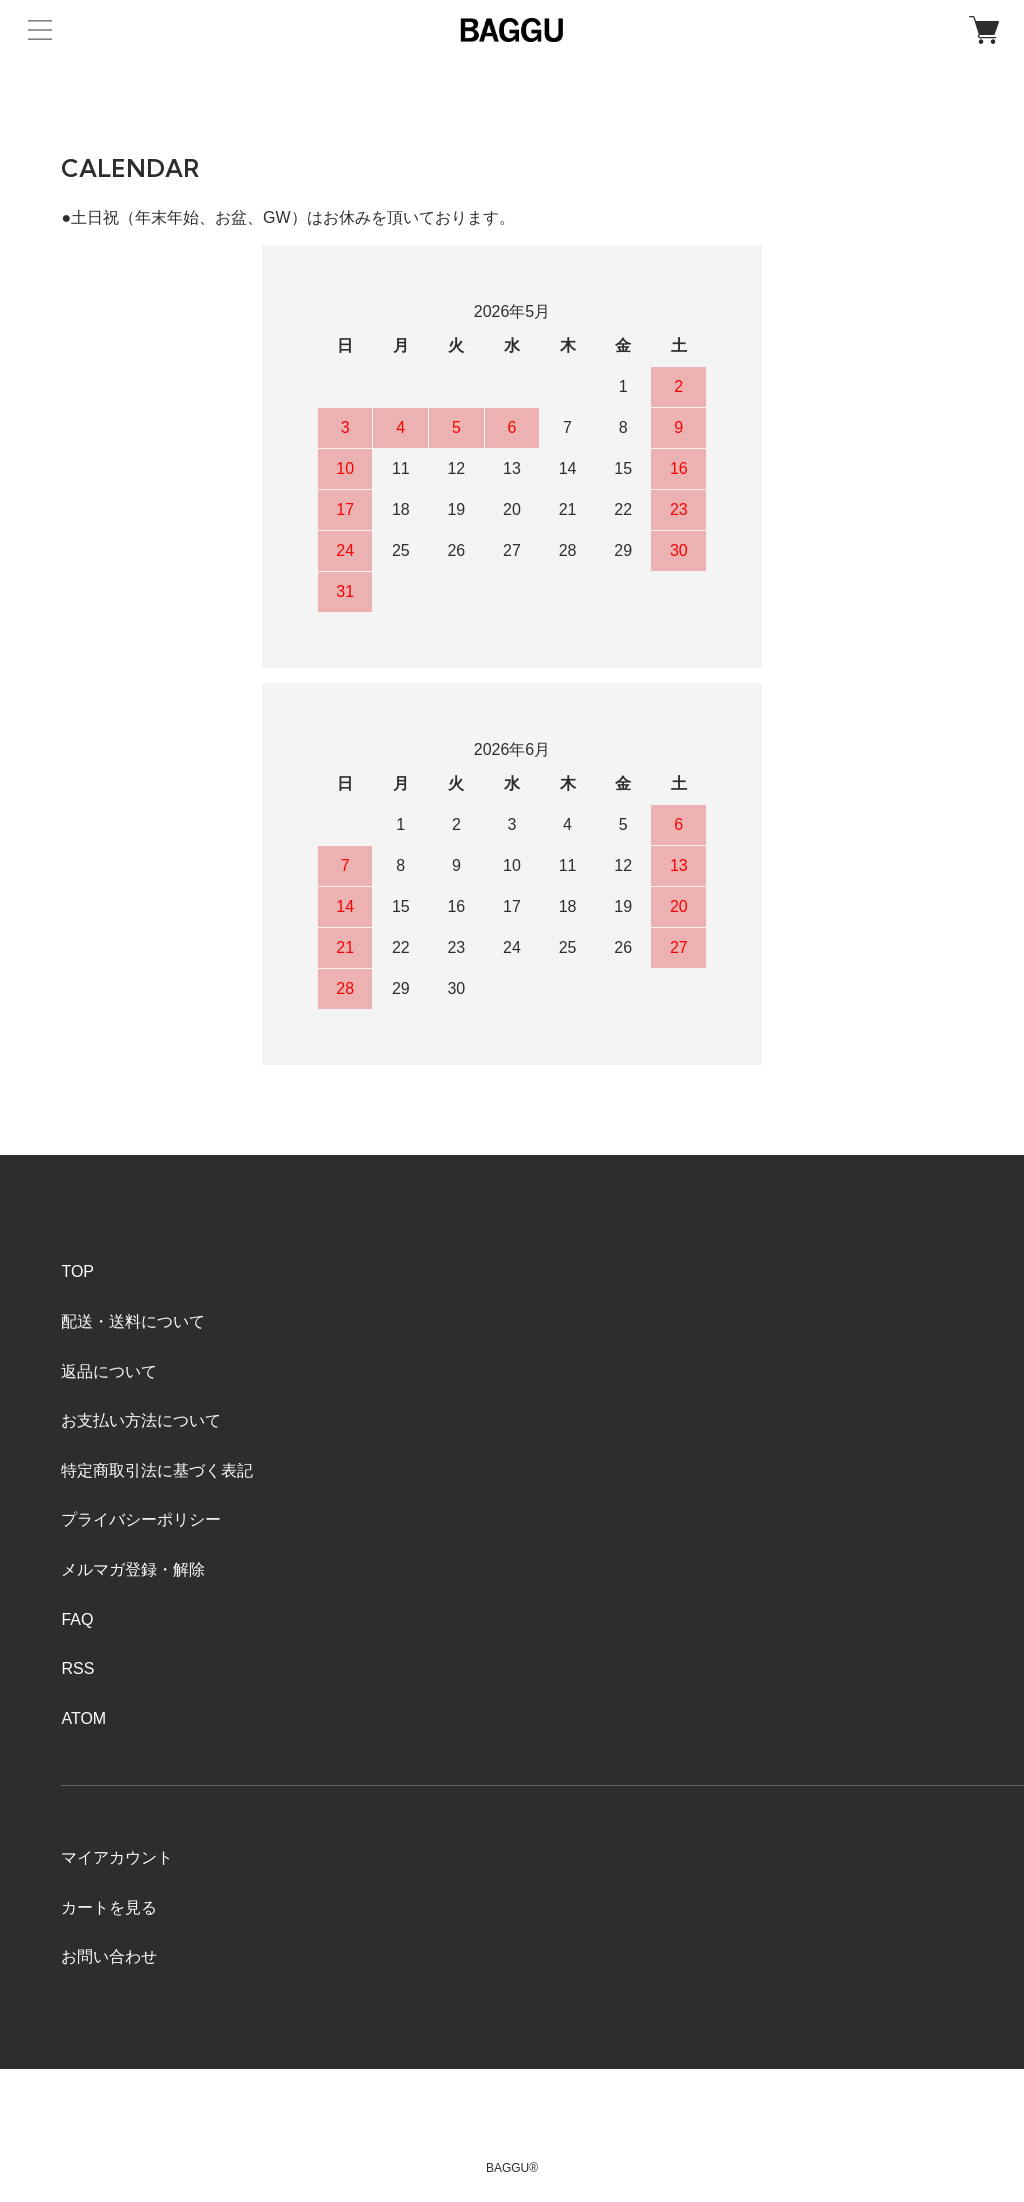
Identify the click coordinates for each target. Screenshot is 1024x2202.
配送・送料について (133, 1321)
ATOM (83, 1718)
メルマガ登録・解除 (133, 1569)
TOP (77, 1271)
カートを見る (109, 1907)
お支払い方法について (141, 1420)
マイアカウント (117, 1857)
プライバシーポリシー (141, 1519)
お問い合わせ (109, 1956)
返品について (109, 1371)
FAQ (77, 1619)
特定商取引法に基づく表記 (157, 1470)
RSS (77, 1668)
